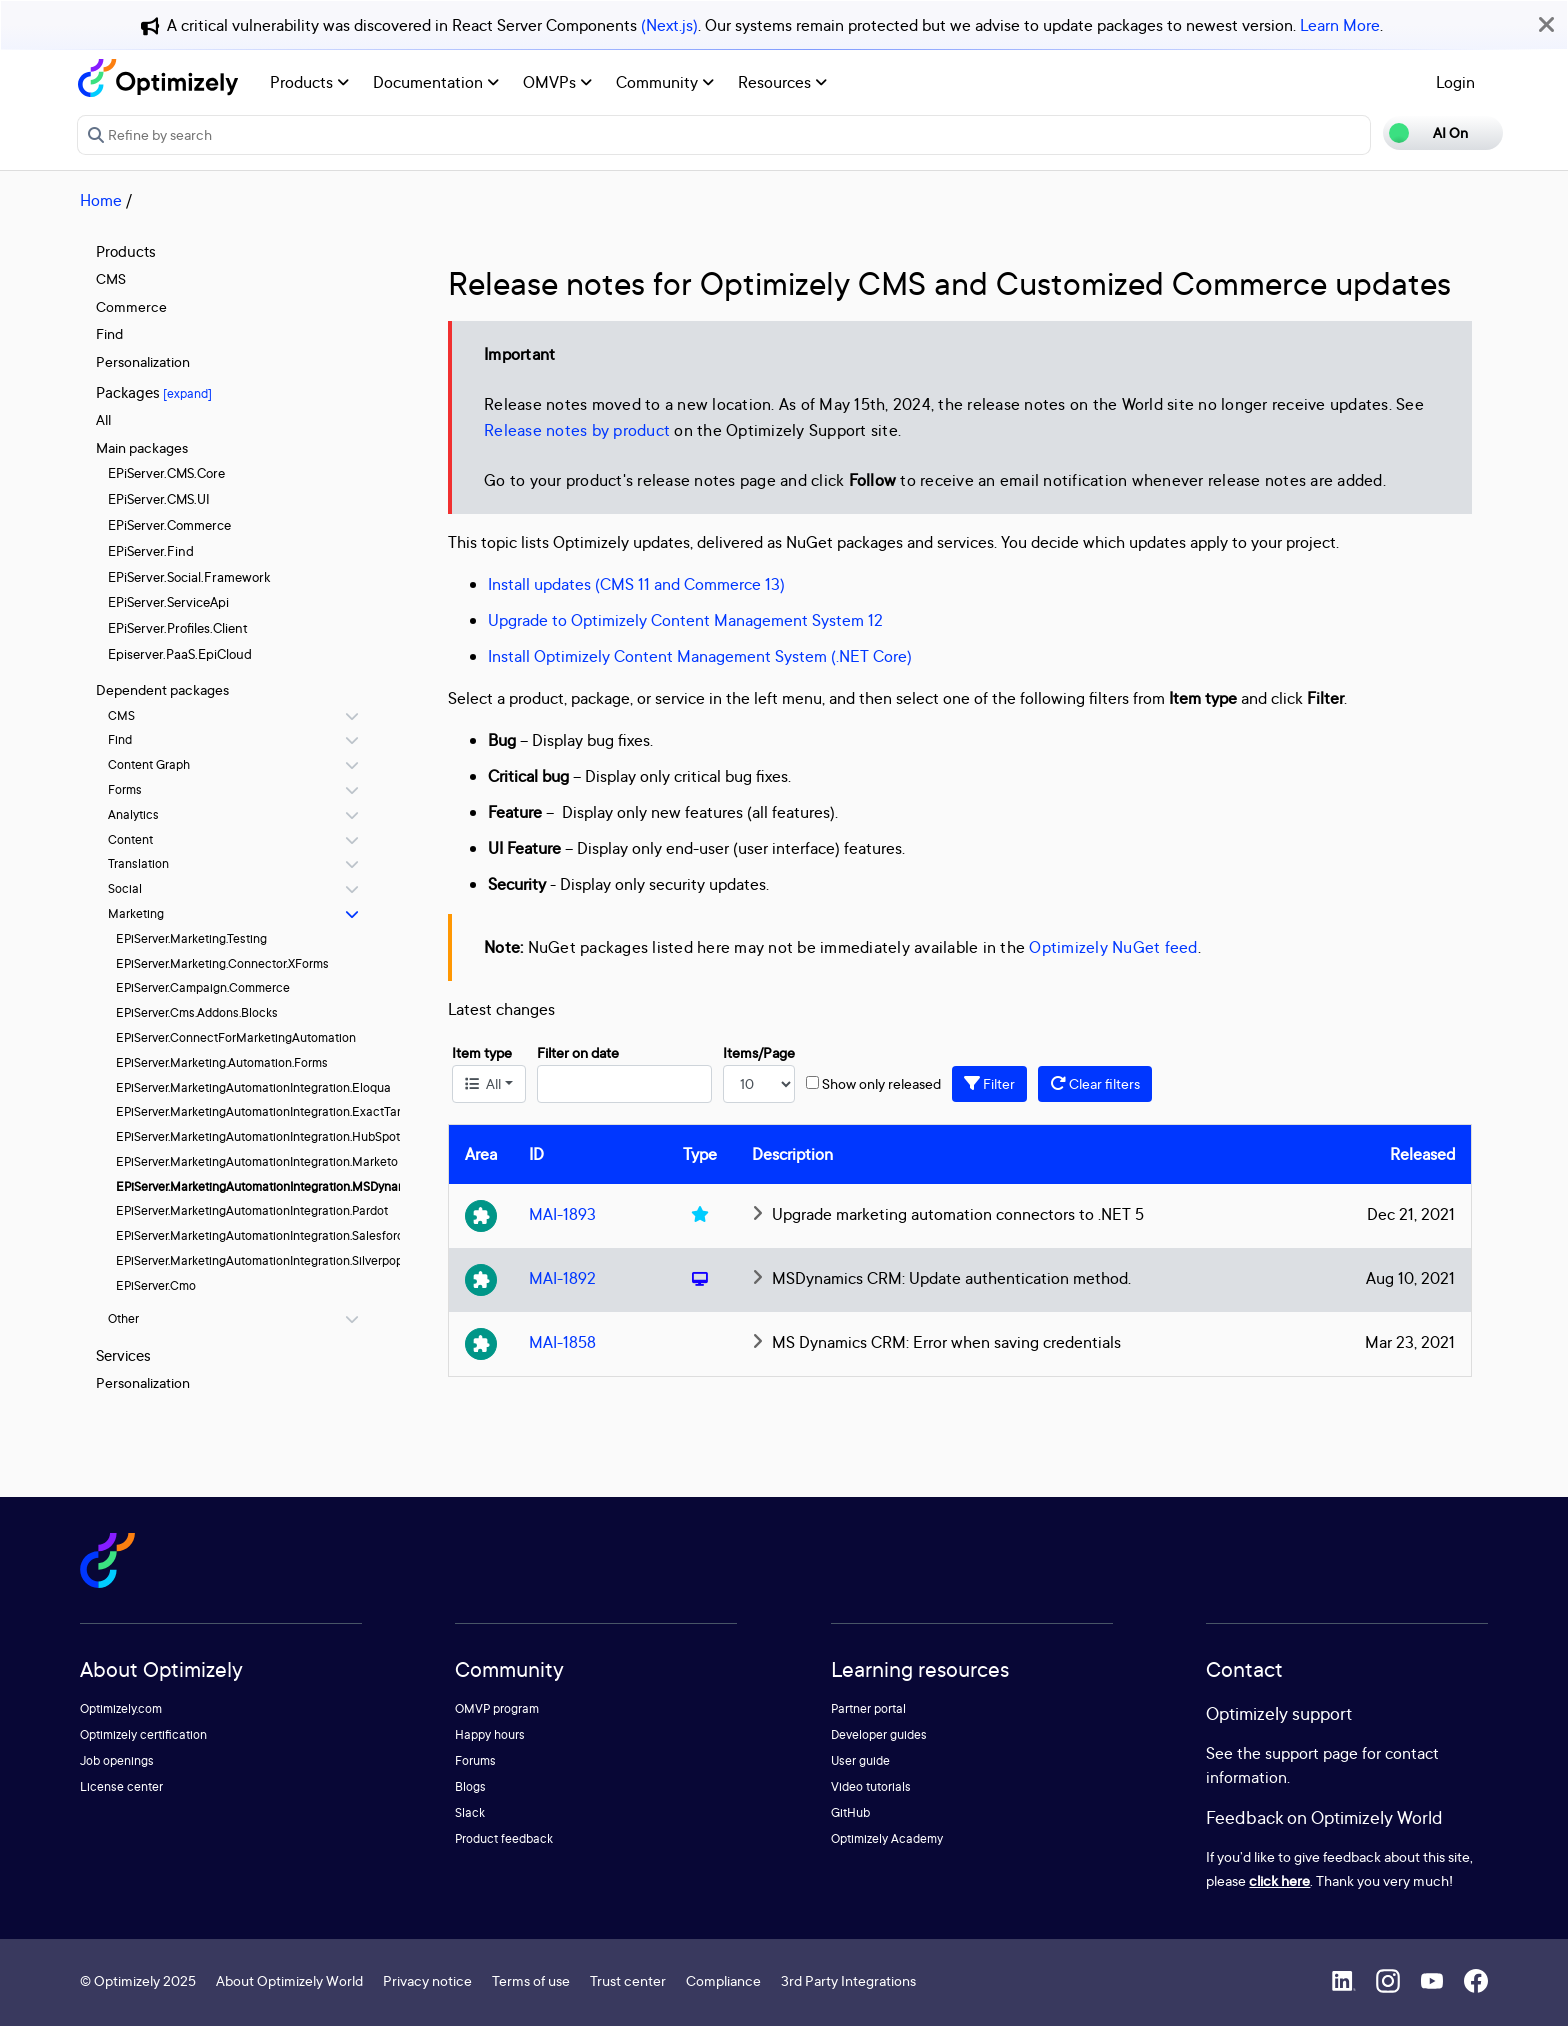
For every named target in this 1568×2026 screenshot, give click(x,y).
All (103, 419)
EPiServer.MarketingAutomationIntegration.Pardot (252, 1210)
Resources (782, 82)
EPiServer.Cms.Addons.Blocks (197, 1012)
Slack (470, 1812)
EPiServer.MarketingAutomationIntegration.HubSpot (258, 1136)
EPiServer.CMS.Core (166, 473)
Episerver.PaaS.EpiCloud (180, 654)
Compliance (723, 1980)
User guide (860, 1760)
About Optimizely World (289, 1980)
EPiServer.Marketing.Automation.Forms (222, 1062)
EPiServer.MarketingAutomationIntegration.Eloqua (253, 1087)
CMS (111, 278)
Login (1455, 82)
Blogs (470, 1786)
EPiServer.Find (151, 551)
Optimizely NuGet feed (1113, 947)
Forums (475, 1760)
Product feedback (504, 1838)
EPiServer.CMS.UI (159, 499)
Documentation (436, 82)
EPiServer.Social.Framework (189, 577)
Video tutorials (871, 1786)
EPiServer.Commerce (169, 525)
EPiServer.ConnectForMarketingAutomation (236, 1037)
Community (665, 82)
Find (109, 333)
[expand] (187, 393)
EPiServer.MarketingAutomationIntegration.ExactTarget (267, 1111)
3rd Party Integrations (848, 1980)
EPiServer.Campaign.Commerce (203, 987)
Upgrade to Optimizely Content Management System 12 (685, 620)
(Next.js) (669, 25)
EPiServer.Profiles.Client (178, 628)
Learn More (1340, 25)
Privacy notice (427, 1980)
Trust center (628, 1980)
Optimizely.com (121, 1708)
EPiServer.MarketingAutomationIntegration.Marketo (257, 1161)
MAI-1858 (562, 1342)
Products (309, 82)
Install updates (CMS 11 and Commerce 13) (636, 584)
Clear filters (1095, 1083)
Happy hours (490, 1734)
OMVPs (557, 82)
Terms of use (531, 1980)
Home (101, 200)
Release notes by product (577, 430)
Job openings (117, 1760)
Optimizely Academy (887, 1838)
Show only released (881, 1083)
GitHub (850, 1812)
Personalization (143, 361)
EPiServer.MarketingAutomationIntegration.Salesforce (263, 1235)
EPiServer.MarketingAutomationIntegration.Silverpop (259, 1260)
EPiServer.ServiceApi (168, 602)
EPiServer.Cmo (156, 1285)
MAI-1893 (562, 1214)
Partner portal (868, 1708)
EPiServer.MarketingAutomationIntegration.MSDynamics (270, 1186)
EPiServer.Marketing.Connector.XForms (222, 963)
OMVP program (497, 1708)
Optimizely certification (143, 1734)
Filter (989, 1083)
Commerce (131, 306)
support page (1311, 1753)
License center (121, 1786)
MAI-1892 (562, 1278)
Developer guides (879, 1734)
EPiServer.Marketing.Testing (191, 938)
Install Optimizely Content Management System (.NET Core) (700, 656)
